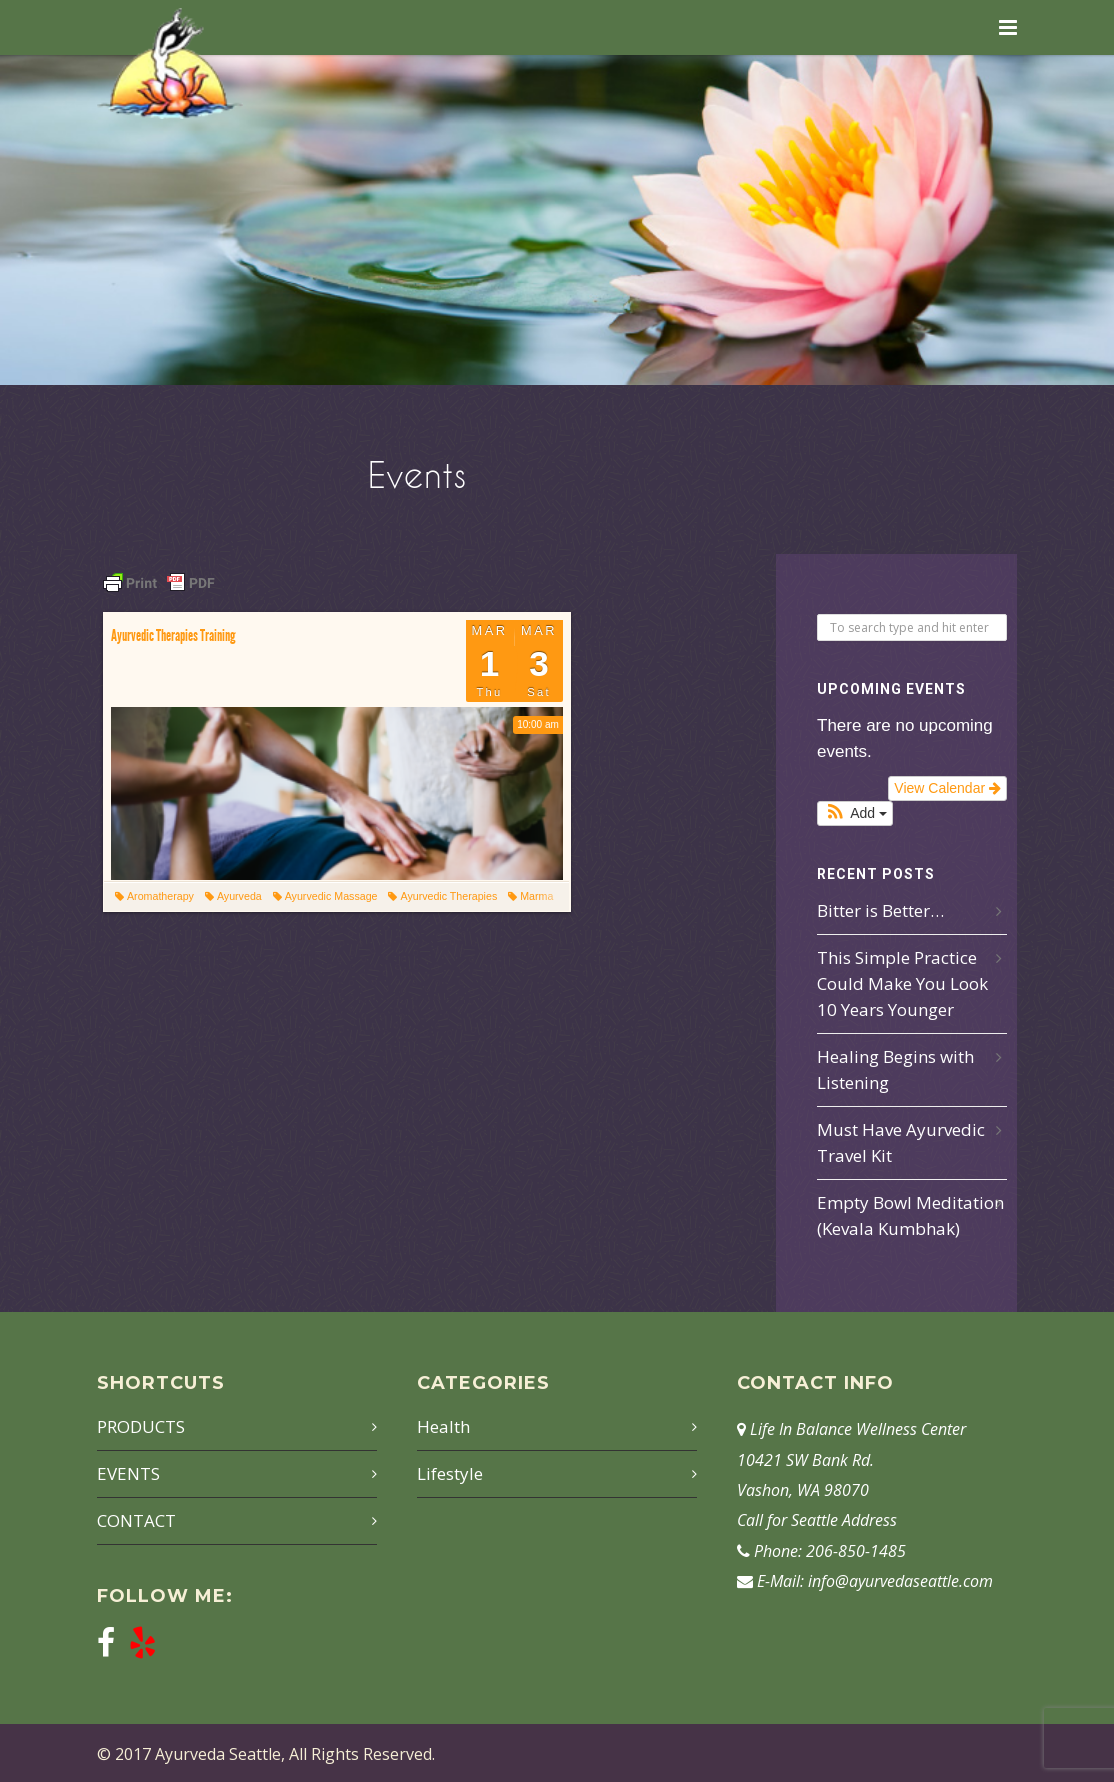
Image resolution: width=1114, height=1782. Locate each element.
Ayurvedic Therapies (442, 896)
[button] (855, 813)
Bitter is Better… (880, 910)
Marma (530, 896)
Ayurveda (233, 896)
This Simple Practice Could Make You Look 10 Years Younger (902, 983)
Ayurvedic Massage (325, 896)
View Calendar (947, 788)
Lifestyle (450, 1473)
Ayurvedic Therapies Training (173, 635)
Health (443, 1426)
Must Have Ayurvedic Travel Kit (901, 1142)
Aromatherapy (154, 896)
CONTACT (136, 1520)
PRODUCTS (141, 1426)
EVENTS (128, 1473)
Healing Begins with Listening (895, 1069)
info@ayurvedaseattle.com (900, 1581)
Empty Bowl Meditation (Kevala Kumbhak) (910, 1215)
